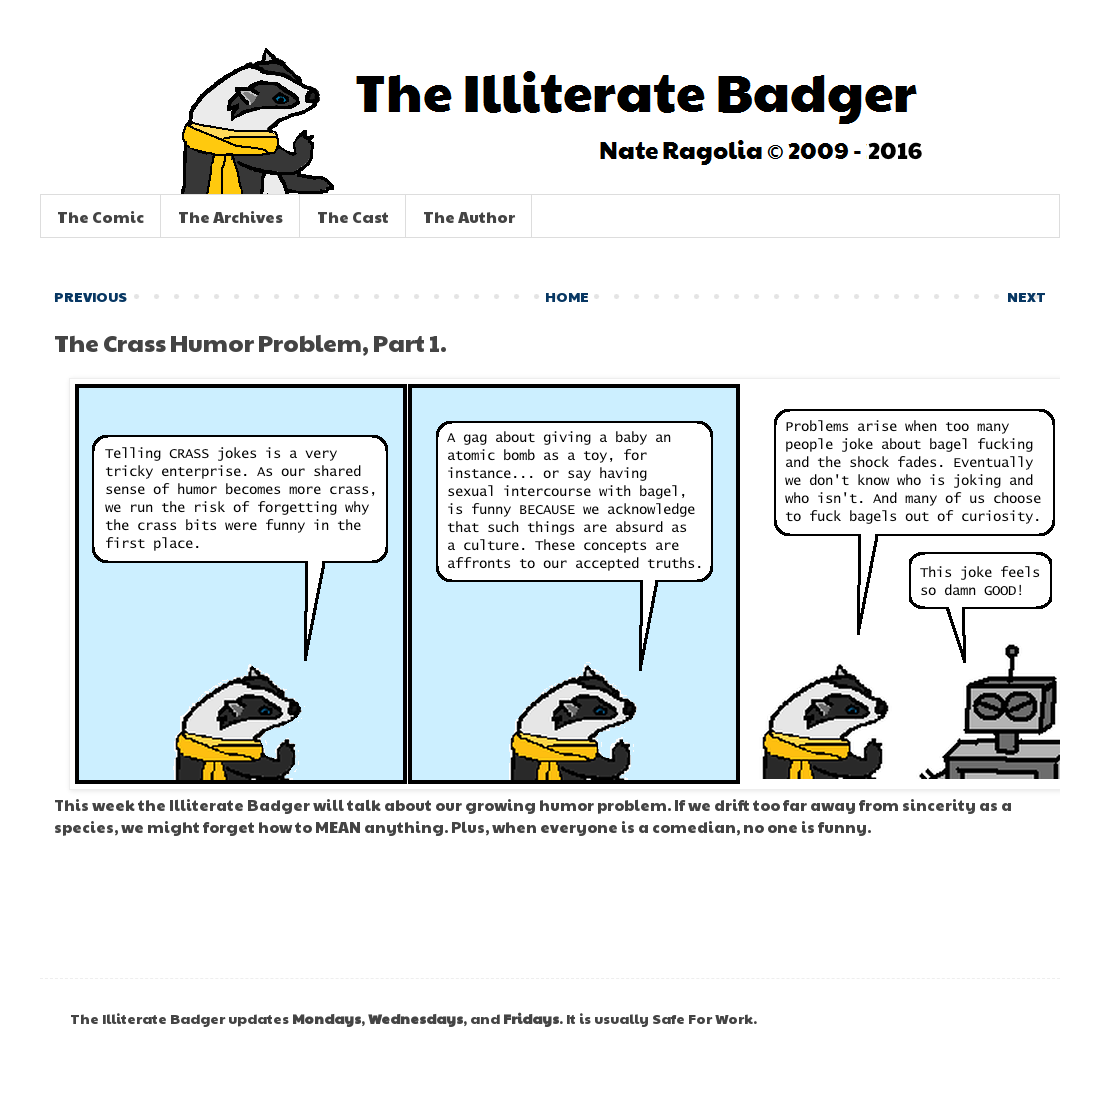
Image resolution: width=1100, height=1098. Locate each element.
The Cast (353, 216)
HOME (567, 296)
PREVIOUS (90, 296)
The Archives (230, 216)
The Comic (100, 216)
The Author (469, 216)
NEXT (1026, 296)
